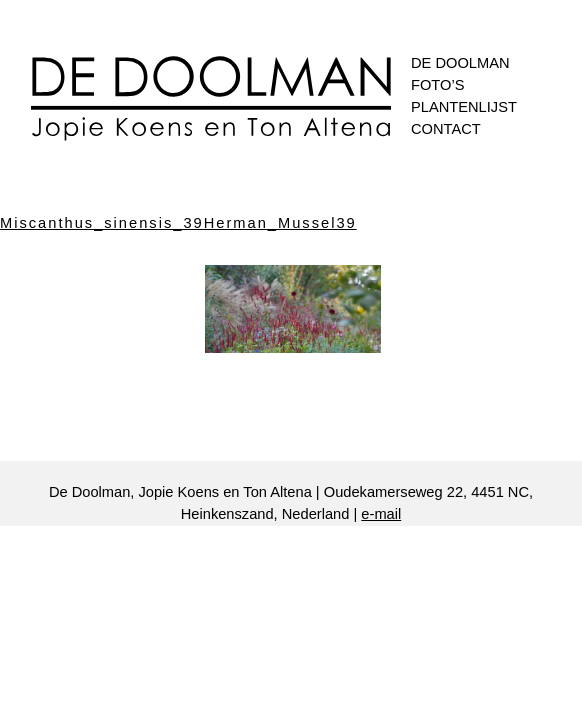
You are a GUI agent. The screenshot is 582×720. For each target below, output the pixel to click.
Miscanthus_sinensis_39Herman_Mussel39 (178, 223)
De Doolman (460, 63)
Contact (446, 129)
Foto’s (437, 85)
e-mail (381, 514)
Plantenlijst (464, 107)
